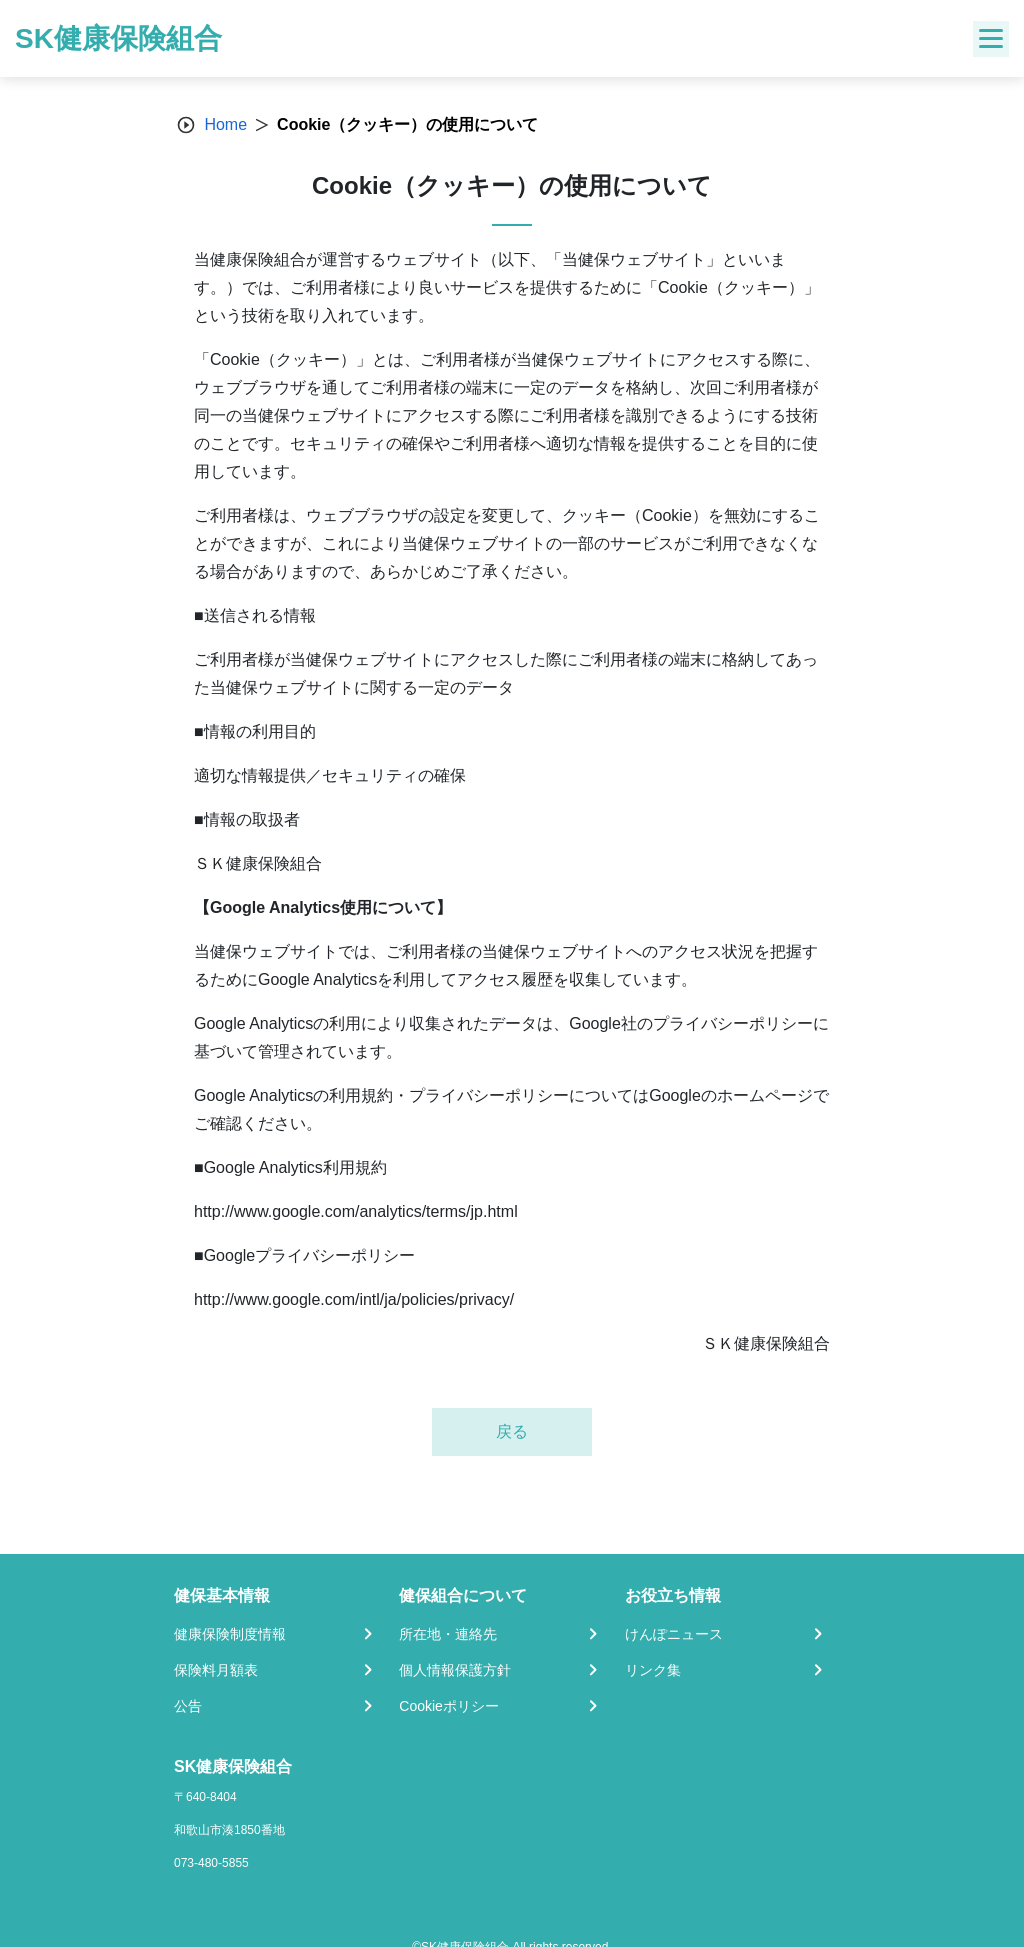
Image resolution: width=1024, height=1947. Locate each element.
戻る (512, 1431)
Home (225, 124)
